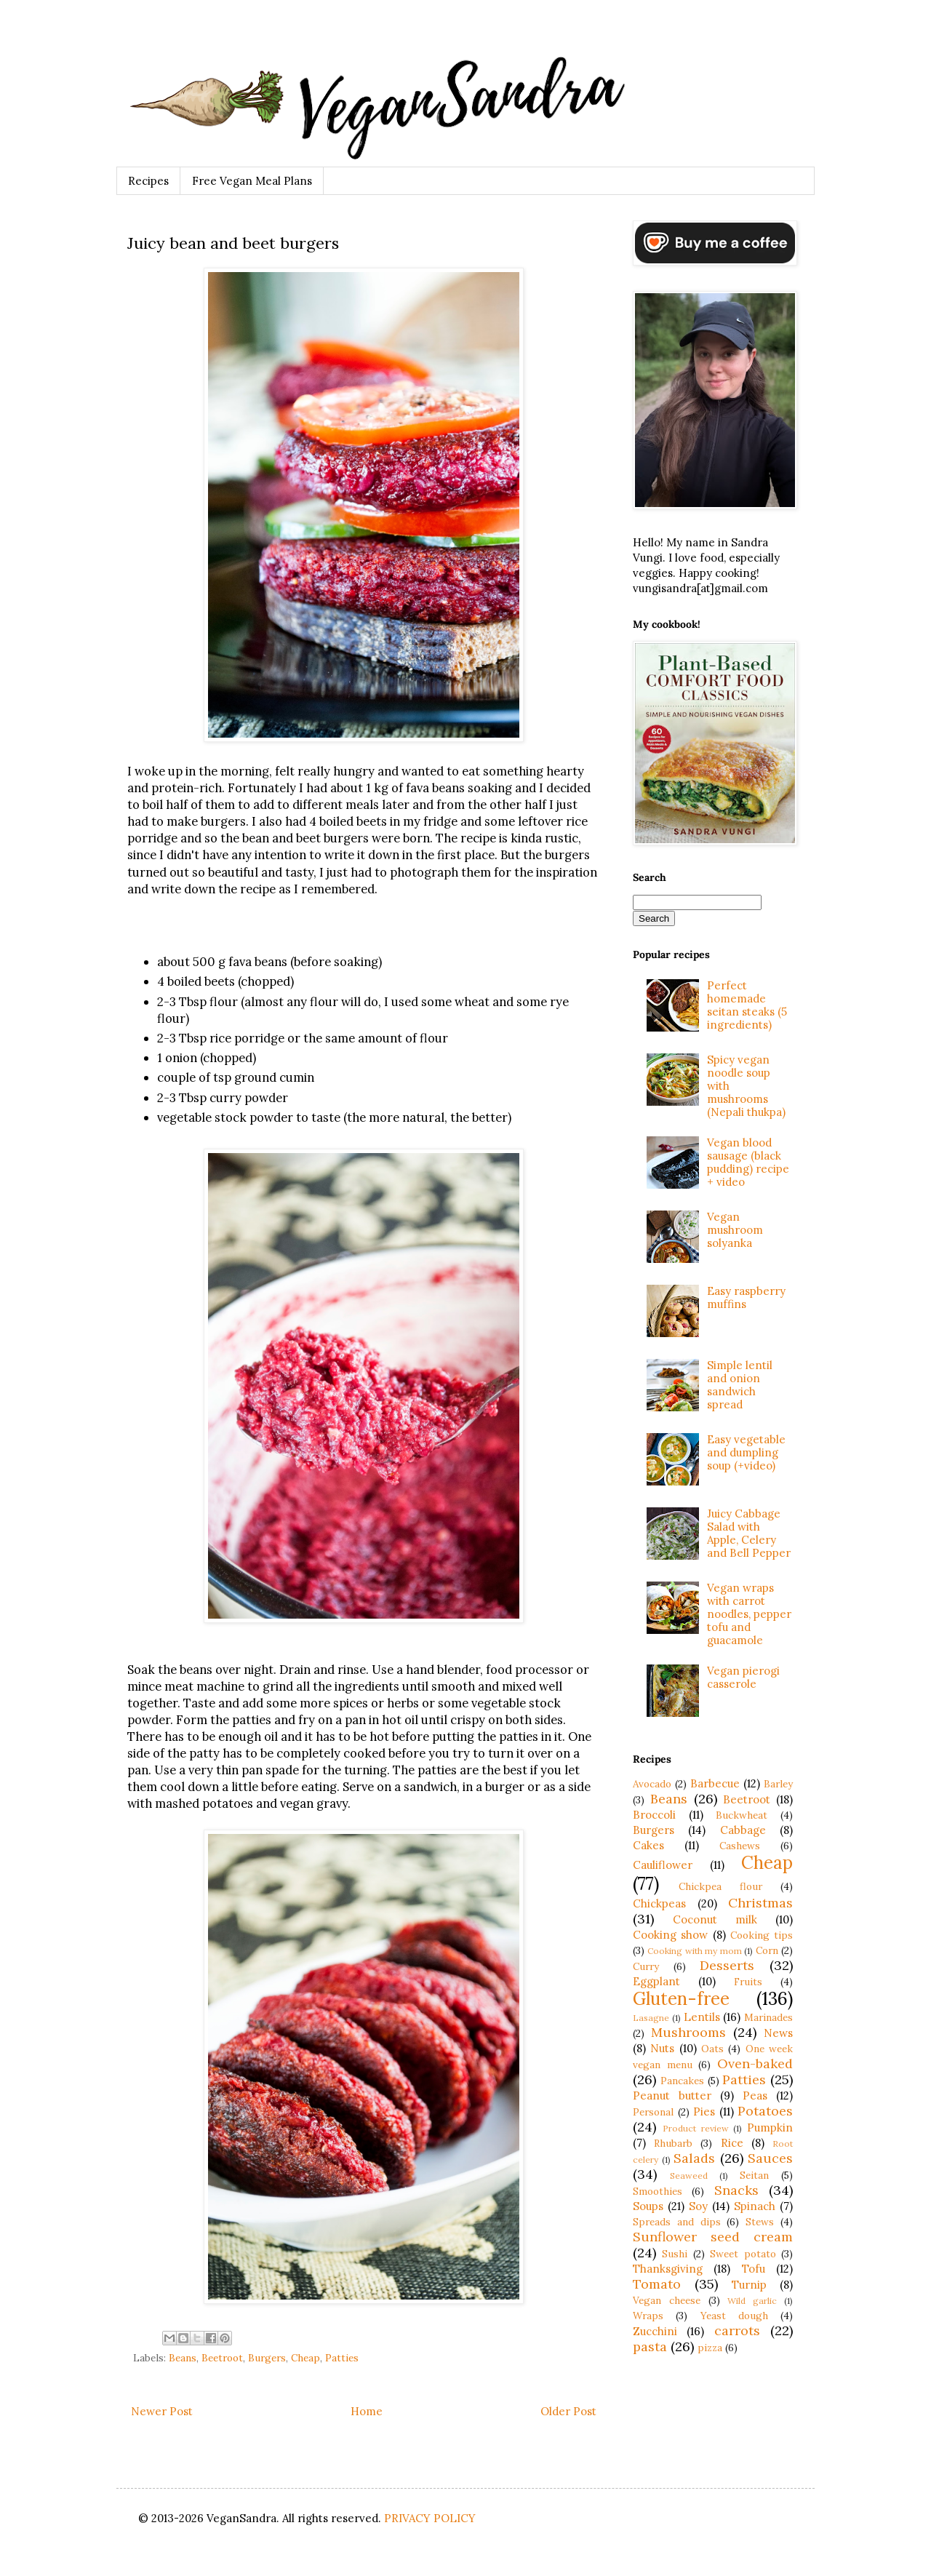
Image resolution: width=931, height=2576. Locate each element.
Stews (760, 2221)
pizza (710, 2347)
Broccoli (654, 1815)
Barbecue (715, 1783)
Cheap (305, 2357)
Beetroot (222, 2357)
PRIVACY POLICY (430, 2518)
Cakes (648, 1845)
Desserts (727, 1965)
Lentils (702, 2017)
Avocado (652, 1783)
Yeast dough (734, 2315)
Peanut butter (672, 2095)
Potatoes (765, 2110)
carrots (737, 2330)
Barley (778, 1783)
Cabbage (743, 1830)
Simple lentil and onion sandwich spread (739, 1384)
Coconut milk (715, 1919)
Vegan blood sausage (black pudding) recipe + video (748, 1162)
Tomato (657, 2284)
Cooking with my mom (694, 1950)
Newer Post (162, 2411)
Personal (653, 2111)
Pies (704, 2111)
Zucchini (655, 2331)
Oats (712, 2048)
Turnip (749, 2285)
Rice (732, 2143)
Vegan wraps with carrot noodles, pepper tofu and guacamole (749, 1614)
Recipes (148, 181)
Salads (694, 2158)
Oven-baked (755, 2063)
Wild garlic (752, 2300)
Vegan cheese (666, 2300)
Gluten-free (681, 1998)
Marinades (768, 2017)
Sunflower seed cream (713, 2236)
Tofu (753, 2269)
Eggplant (656, 1981)
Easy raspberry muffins (746, 1297)
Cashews (739, 1845)
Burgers (267, 2357)
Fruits (748, 1981)
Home (367, 2411)
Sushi (674, 2253)
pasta (650, 2346)
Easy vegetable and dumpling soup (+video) (746, 1452)
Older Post (568, 2411)
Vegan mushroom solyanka (735, 1230)
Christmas (760, 1902)
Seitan (754, 2175)
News (778, 2033)
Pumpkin (770, 2127)
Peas (755, 2095)
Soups (648, 2206)
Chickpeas (659, 1903)
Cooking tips (761, 1935)
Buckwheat (741, 1815)
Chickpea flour (720, 1886)
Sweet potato (742, 2253)
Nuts (662, 2048)
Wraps (648, 2315)
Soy (698, 2206)
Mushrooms (688, 2032)
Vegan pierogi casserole (743, 1677)
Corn (767, 1950)
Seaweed (689, 2175)
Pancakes (682, 2080)
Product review (696, 2128)
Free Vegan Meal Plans (252, 181)
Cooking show (670, 1935)
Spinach (754, 2206)
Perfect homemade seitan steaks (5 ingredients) (747, 1005)
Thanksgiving (668, 2269)
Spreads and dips (677, 2221)
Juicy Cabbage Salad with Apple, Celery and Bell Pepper (749, 1533)
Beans (182, 2357)
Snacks (736, 2190)
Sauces (770, 2158)
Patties (342, 2357)
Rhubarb (673, 2143)
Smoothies (657, 2191)
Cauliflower (662, 1865)
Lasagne (651, 2017)
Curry (646, 1966)
